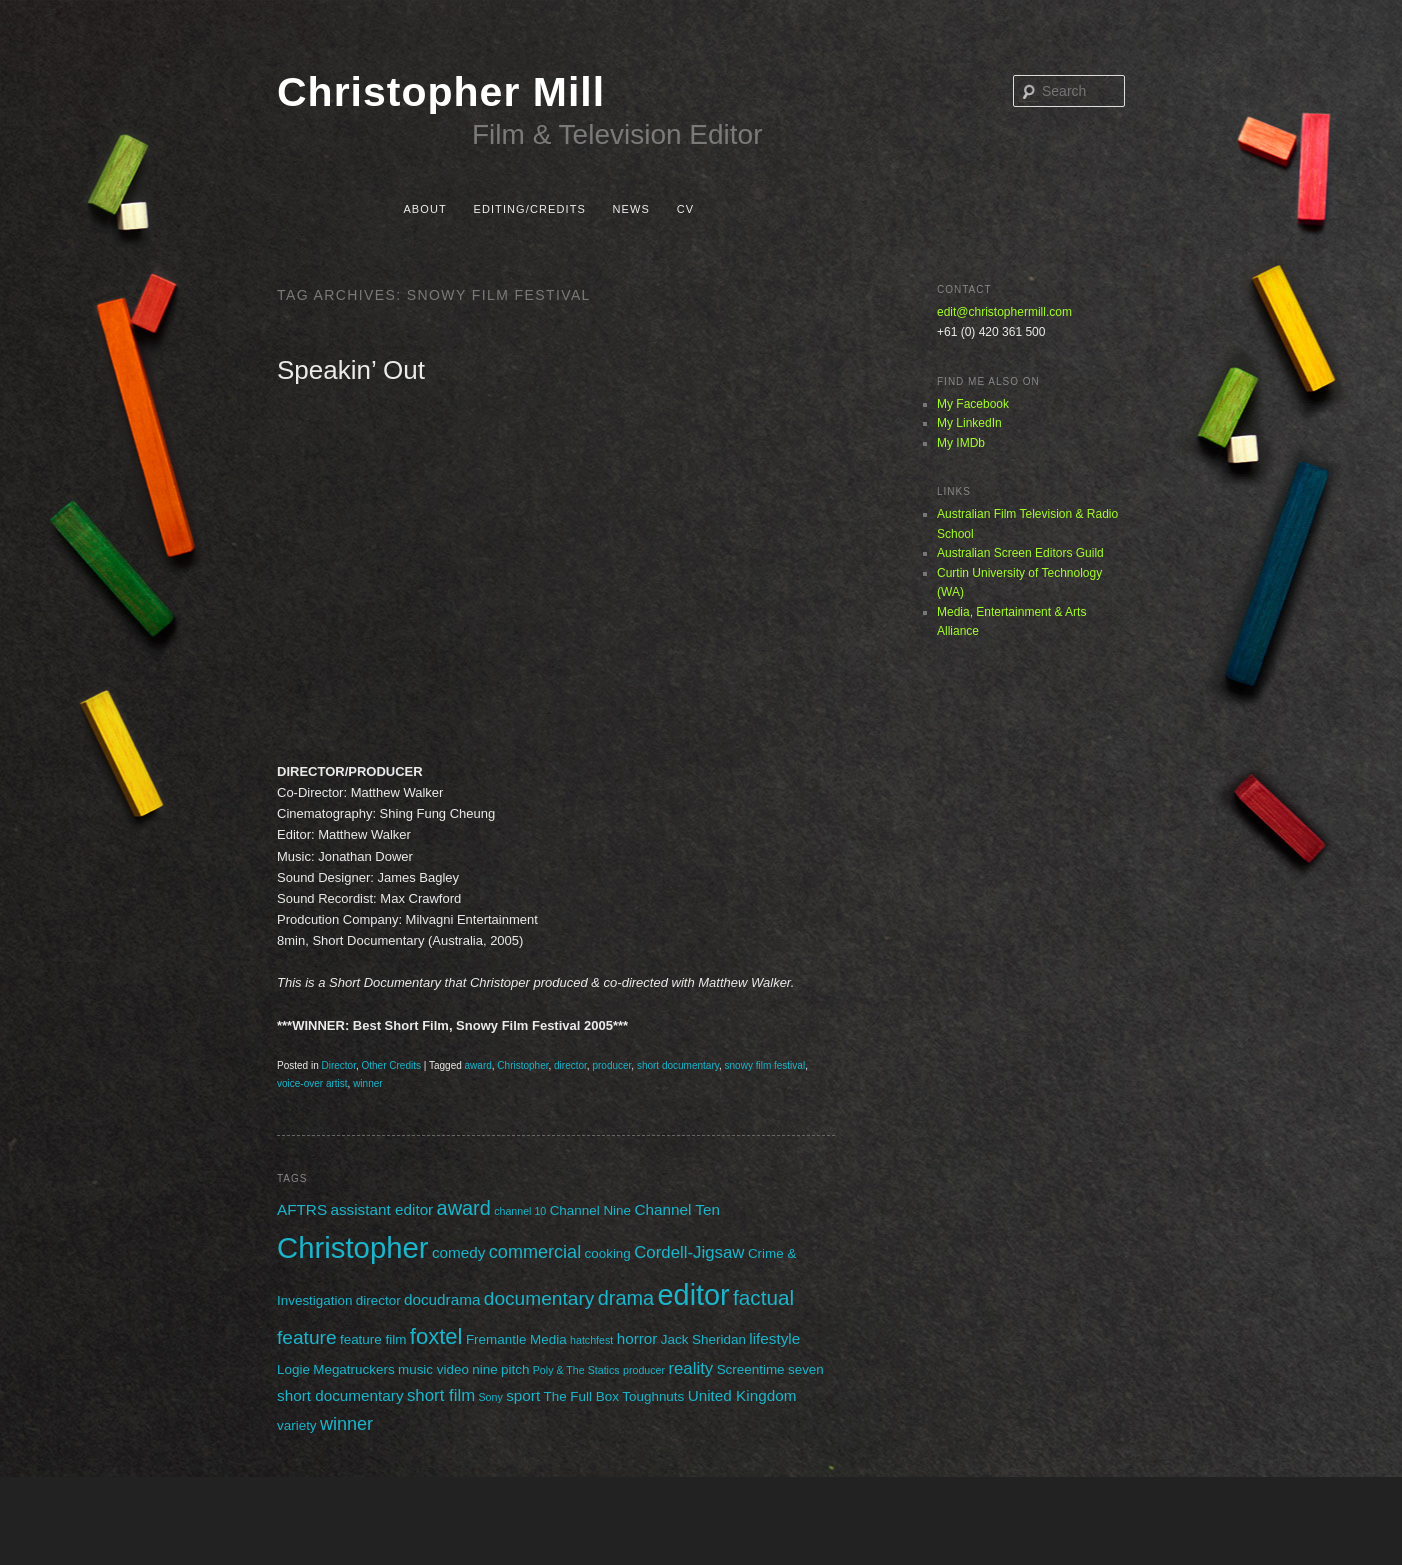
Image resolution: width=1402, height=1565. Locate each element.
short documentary (678, 1065)
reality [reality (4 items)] (690, 1368)
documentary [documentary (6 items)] (539, 1298)
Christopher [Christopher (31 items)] (353, 1247)
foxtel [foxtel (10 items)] (436, 1336)
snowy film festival (765, 1065)
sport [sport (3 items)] (523, 1395)
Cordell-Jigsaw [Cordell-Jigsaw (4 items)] (689, 1252)
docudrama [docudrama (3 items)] (442, 1299)
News (631, 209)
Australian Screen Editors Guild (1020, 553)
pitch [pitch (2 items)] (515, 1369)
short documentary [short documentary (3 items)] (340, 1395)
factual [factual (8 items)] (763, 1297)
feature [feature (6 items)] (307, 1337)
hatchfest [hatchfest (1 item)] (591, 1340)
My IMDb (961, 443)
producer (611, 1065)
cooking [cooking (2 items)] (608, 1253)
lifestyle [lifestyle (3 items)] (774, 1338)
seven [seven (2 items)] (806, 1369)
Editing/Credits (529, 209)
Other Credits (391, 1065)
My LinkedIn (969, 423)
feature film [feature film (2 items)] (373, 1339)
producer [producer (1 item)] (644, 1370)
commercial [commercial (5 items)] (535, 1252)
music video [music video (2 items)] (433, 1369)
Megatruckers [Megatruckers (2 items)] (353, 1369)
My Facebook (973, 404)
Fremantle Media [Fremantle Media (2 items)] (516, 1339)
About (424, 209)
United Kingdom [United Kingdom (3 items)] (742, 1395)
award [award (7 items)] (464, 1208)
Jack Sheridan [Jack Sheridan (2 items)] (703, 1339)
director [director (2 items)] (378, 1300)
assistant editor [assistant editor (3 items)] (381, 1209)
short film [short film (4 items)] (441, 1395)
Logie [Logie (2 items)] (293, 1369)
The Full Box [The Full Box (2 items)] (580, 1396)
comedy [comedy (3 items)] (459, 1252)
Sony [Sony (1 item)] (491, 1397)
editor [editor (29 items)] (694, 1295)
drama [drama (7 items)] (626, 1298)
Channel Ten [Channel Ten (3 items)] (677, 1209)
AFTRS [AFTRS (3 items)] (302, 1209)
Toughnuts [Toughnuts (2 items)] (653, 1396)
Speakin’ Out (351, 370)
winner (367, 1083)
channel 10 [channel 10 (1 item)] (520, 1211)
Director (338, 1065)
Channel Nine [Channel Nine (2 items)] (590, 1210)
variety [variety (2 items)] (297, 1425)
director (570, 1065)
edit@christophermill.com (1004, 312)
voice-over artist (312, 1083)
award (478, 1065)
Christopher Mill (441, 92)
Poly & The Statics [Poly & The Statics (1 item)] (576, 1370)
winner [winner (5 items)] (346, 1424)
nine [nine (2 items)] (484, 1369)
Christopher (522, 1065)
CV (685, 209)
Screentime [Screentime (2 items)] (751, 1369)
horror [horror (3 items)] (637, 1338)
